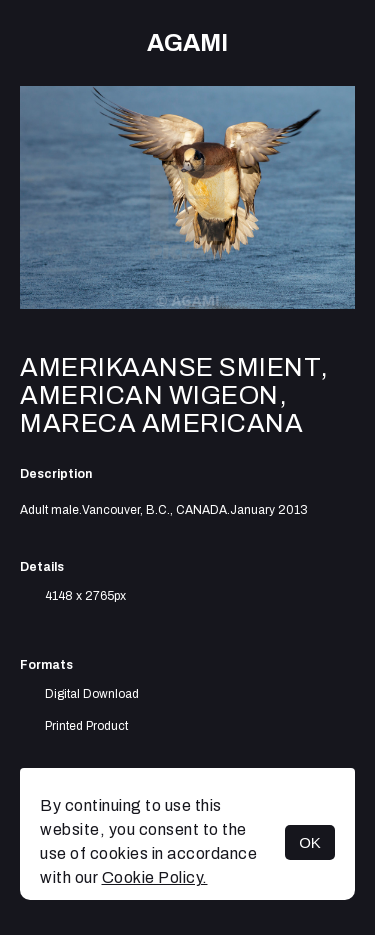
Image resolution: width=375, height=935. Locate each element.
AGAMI (187, 43)
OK (310, 842)
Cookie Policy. (155, 877)
